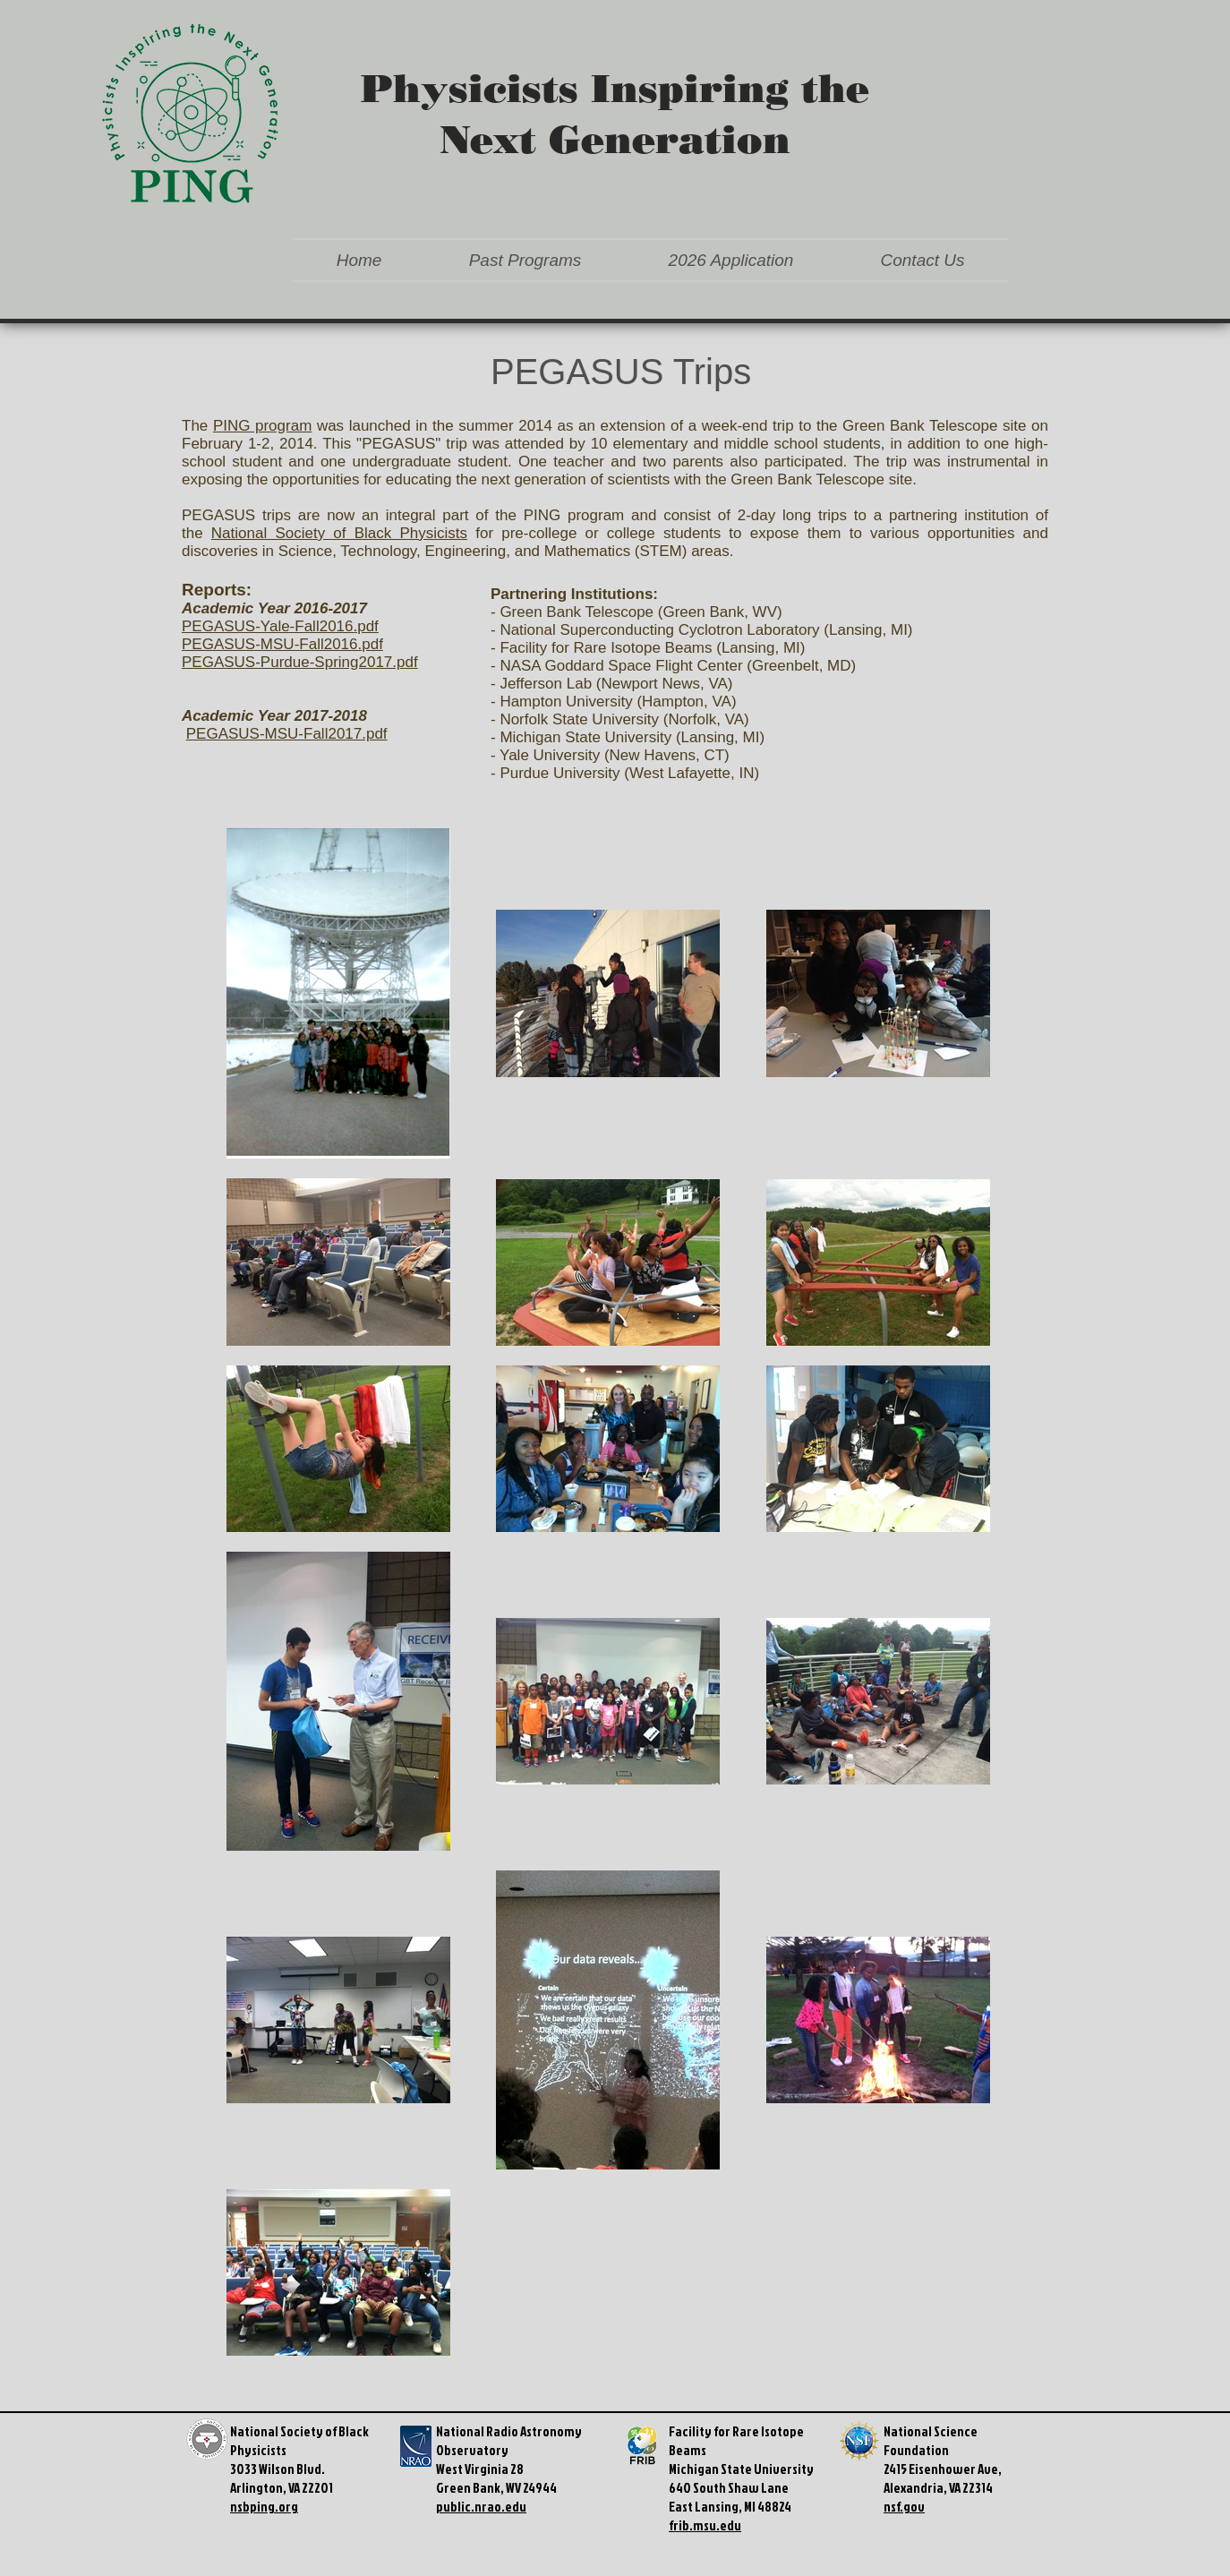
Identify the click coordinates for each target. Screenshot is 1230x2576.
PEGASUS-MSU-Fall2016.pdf (282, 644)
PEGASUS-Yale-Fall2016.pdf (280, 626)
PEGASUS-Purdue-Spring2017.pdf (300, 662)
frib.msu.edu (705, 2525)
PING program (262, 425)
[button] (525, 260)
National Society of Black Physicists (339, 533)
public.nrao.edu (481, 2506)
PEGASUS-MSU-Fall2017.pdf (287, 733)
